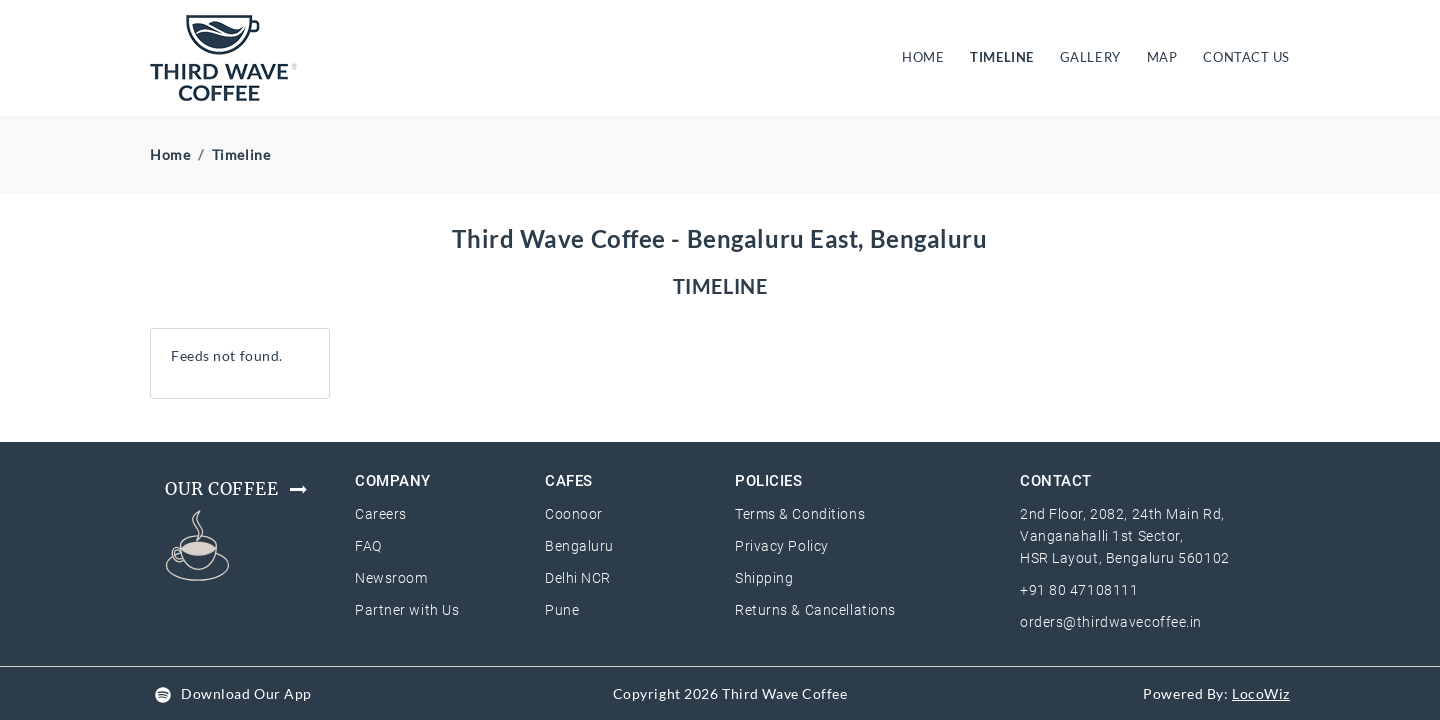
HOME (927, 56)
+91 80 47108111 (1079, 590)
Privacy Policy (782, 546)
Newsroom (391, 578)
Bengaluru (579, 546)
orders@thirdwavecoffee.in (1111, 622)
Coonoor (574, 514)
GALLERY (1090, 57)
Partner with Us (407, 610)
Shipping (764, 578)
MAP (1162, 57)
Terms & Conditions (800, 514)
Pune (562, 610)
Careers (381, 514)
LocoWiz (1261, 693)
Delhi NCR (578, 578)
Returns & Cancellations (815, 610)
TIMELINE (1001, 57)
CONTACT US (1246, 57)
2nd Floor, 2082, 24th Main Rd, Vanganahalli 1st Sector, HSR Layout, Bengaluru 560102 (1125, 536)
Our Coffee (237, 489)
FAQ (368, 546)
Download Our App (246, 693)
